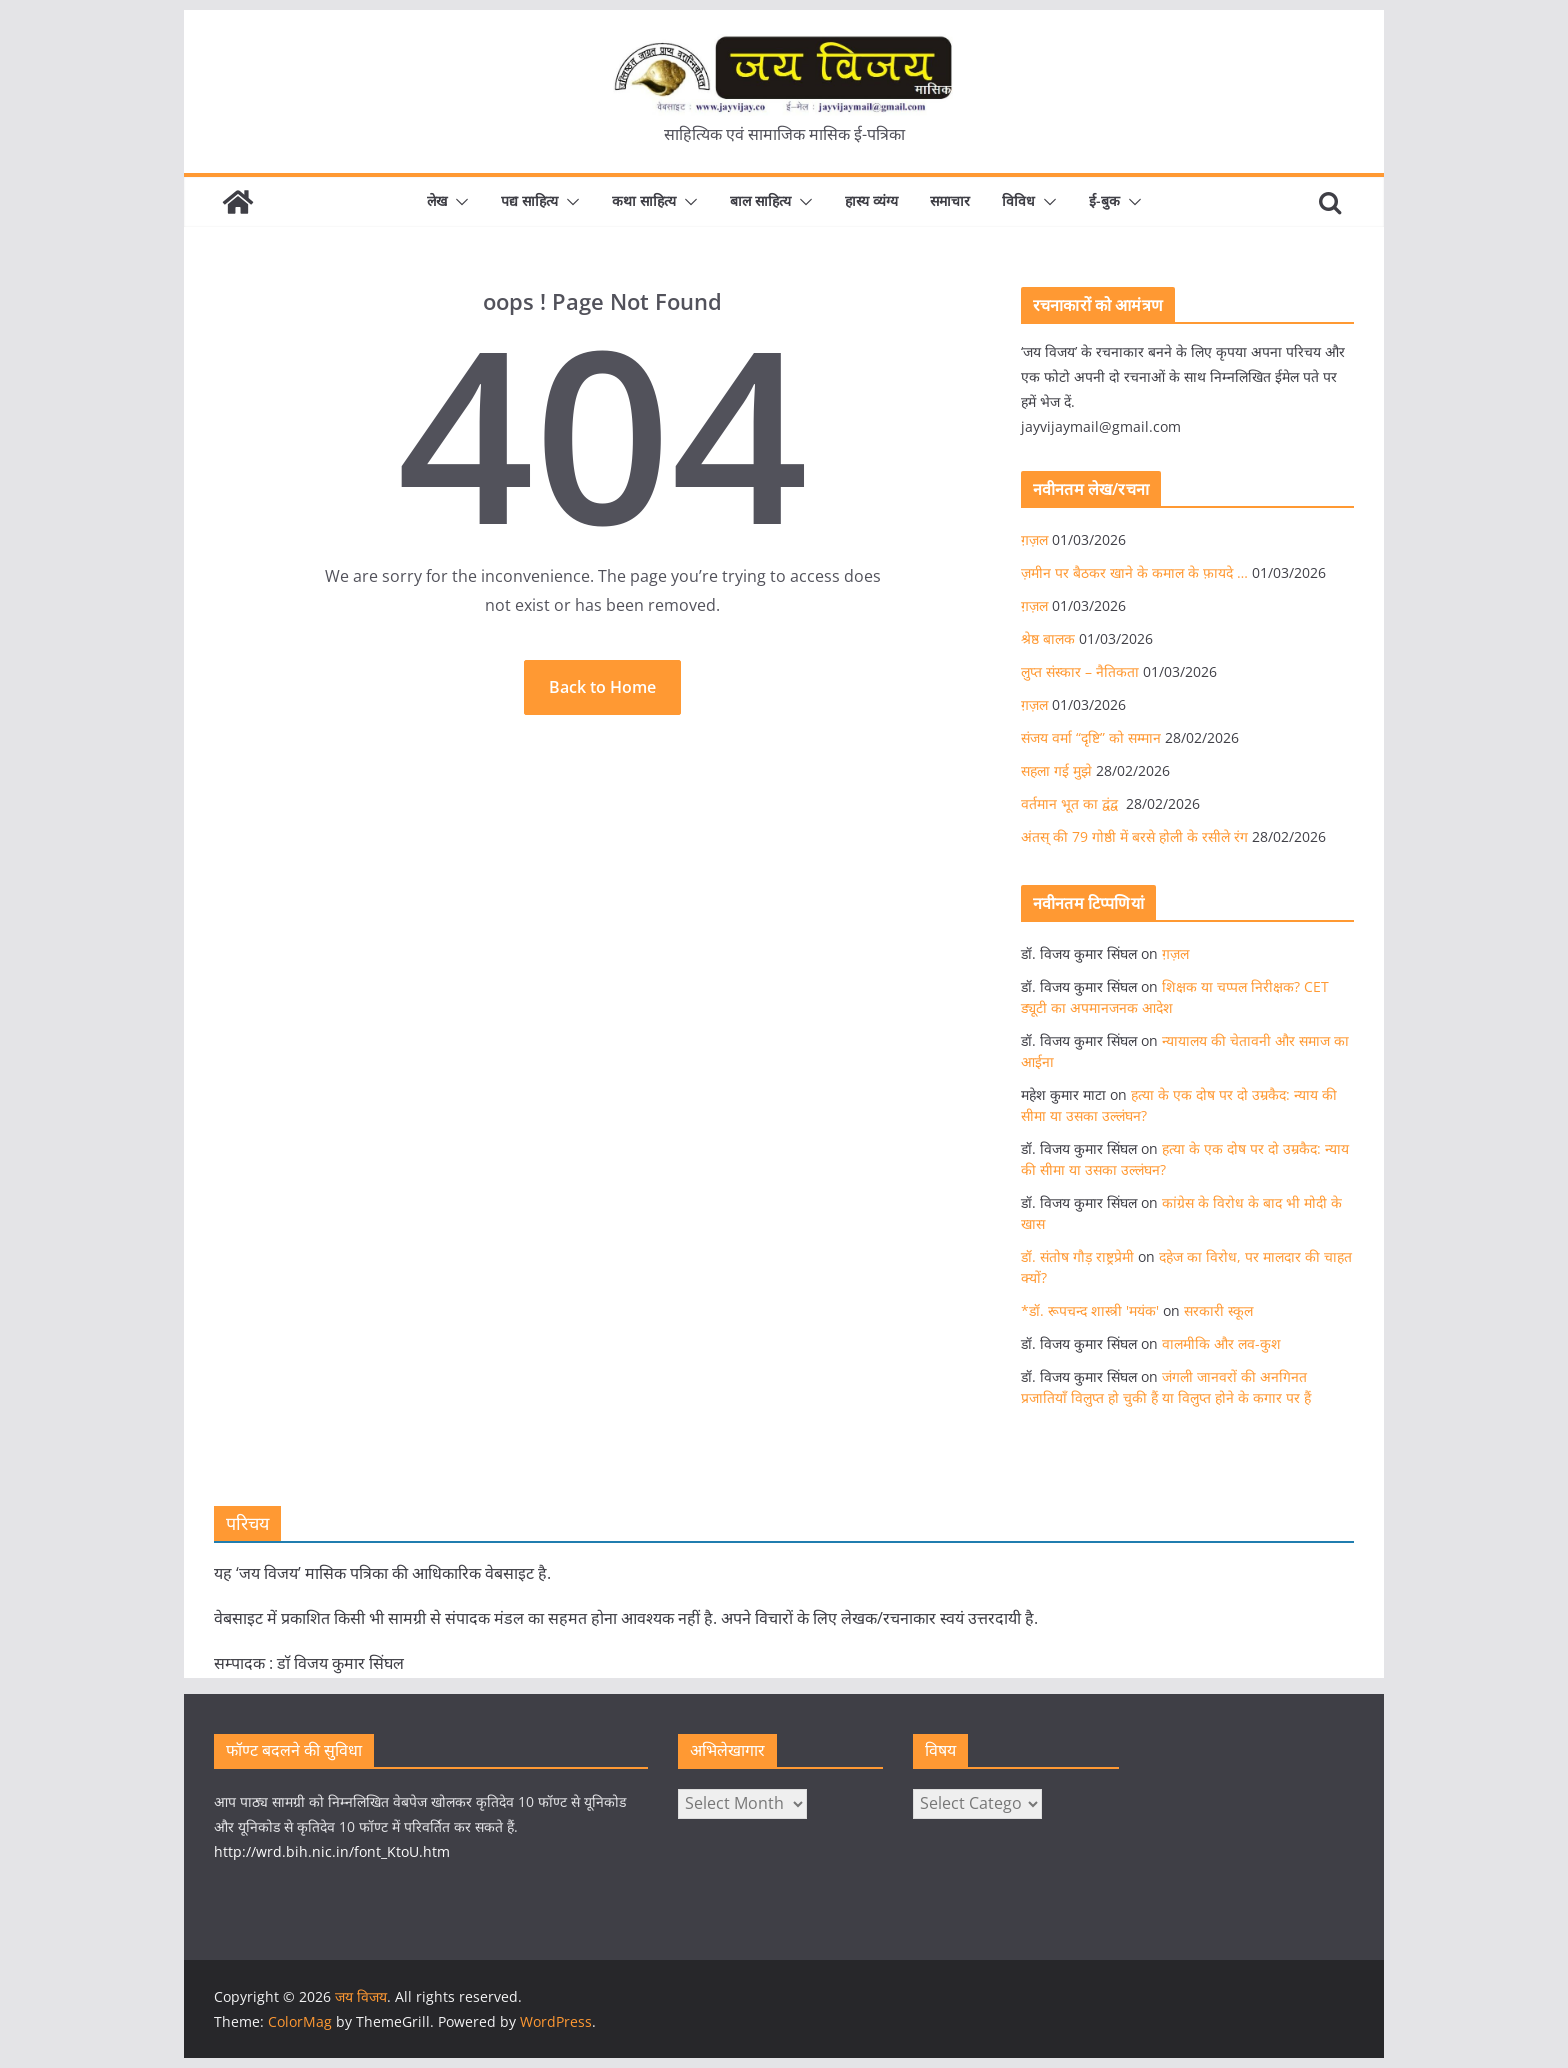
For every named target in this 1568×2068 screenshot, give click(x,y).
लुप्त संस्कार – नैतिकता (1080, 671)
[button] (458, 202)
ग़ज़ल (1034, 539)
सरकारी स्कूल (1218, 1310)
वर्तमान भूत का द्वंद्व (1071, 803)
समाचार (950, 200)
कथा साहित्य (644, 200)
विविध (1018, 200)
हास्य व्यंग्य (871, 200)
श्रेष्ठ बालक (1048, 638)
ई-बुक (1104, 200)
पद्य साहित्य (529, 200)
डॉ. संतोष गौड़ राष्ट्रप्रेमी (1077, 1256)
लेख (437, 200)
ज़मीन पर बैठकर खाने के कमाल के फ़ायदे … (1134, 572)
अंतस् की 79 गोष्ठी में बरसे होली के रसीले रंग (1134, 836)
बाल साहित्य (760, 200)
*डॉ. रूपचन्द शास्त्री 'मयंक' (1090, 1310)
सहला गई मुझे (1056, 770)
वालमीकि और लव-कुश (1221, 1343)
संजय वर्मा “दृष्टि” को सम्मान (1091, 737)
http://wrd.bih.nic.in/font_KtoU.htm (332, 1851)
